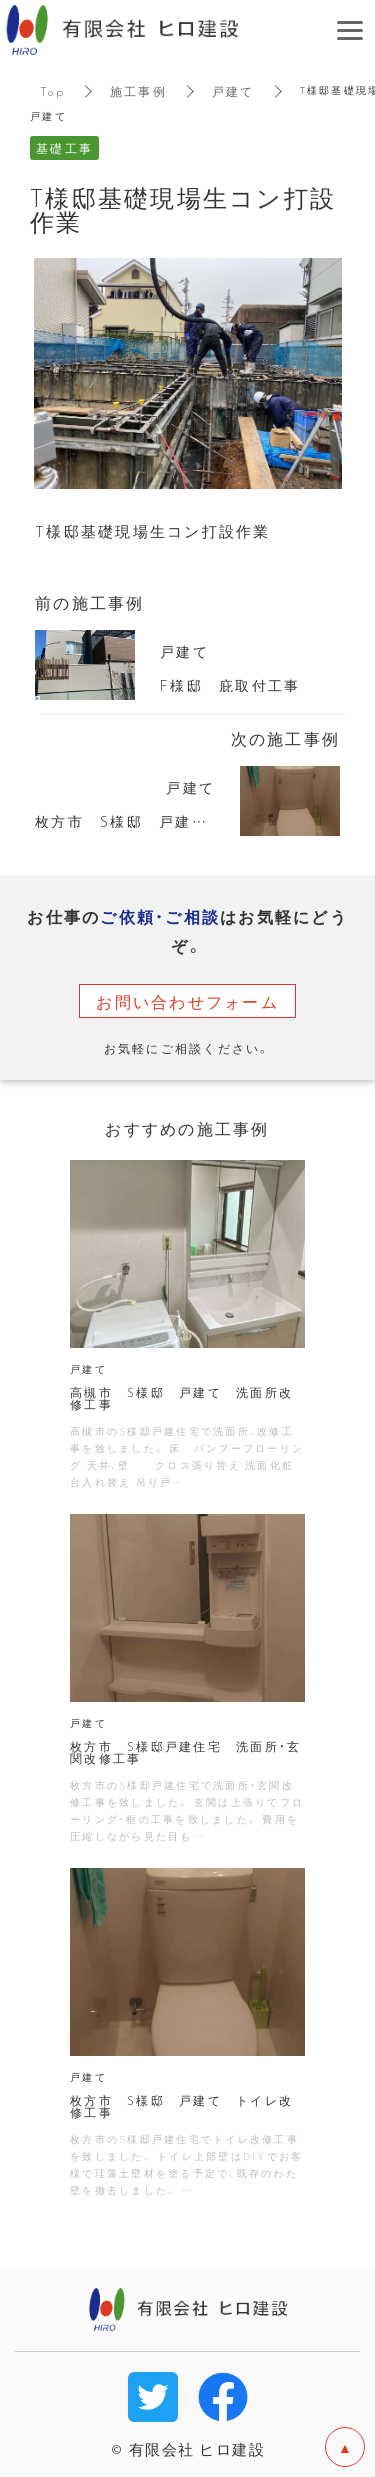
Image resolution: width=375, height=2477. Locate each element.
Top (52, 91)
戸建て (233, 91)
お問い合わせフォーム (187, 1001)
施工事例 (138, 91)
